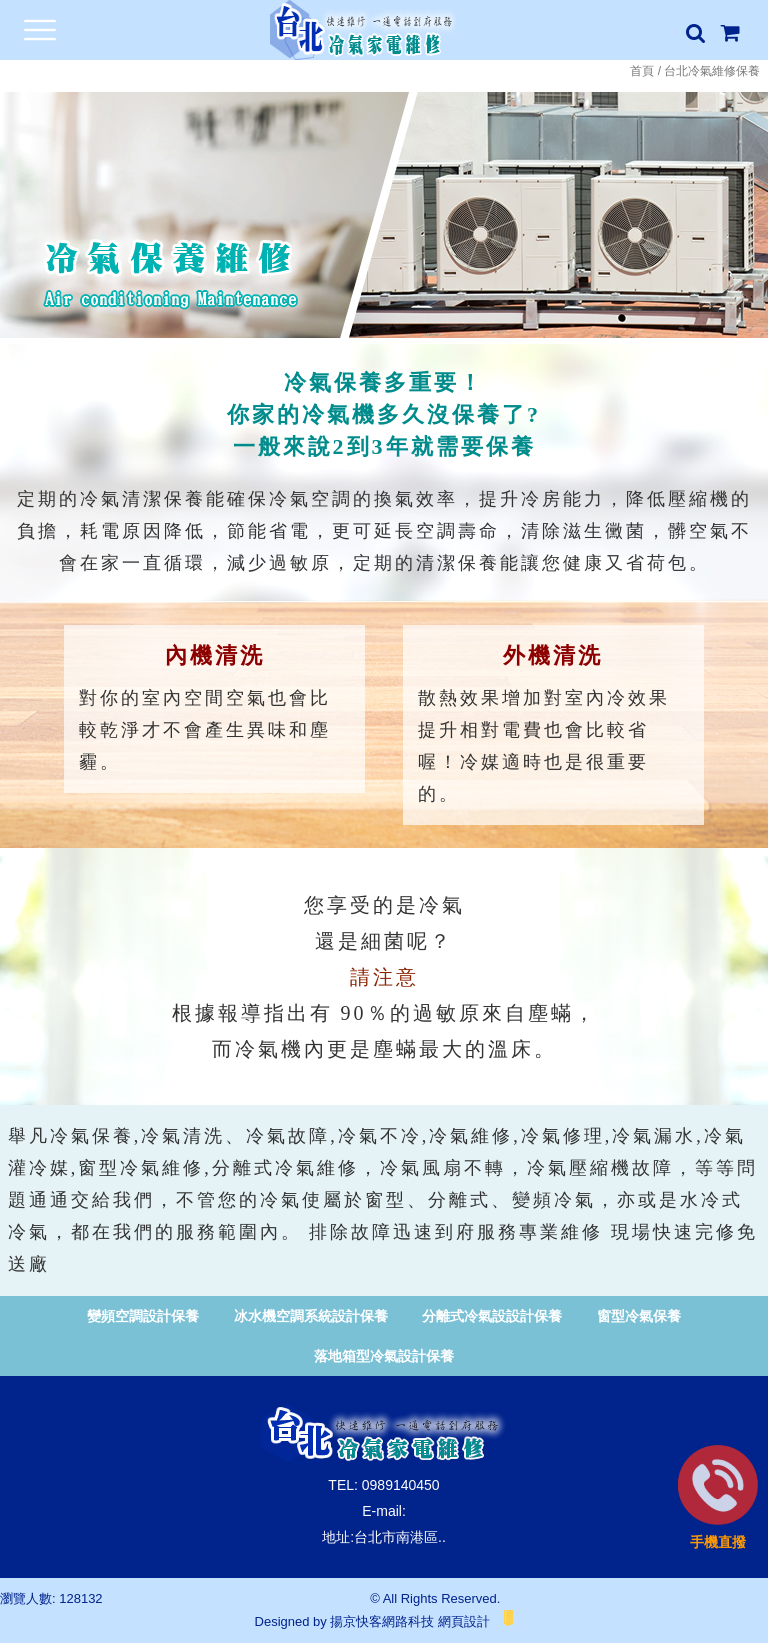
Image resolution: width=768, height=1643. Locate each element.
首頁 (642, 71)
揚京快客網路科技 (382, 1621)
